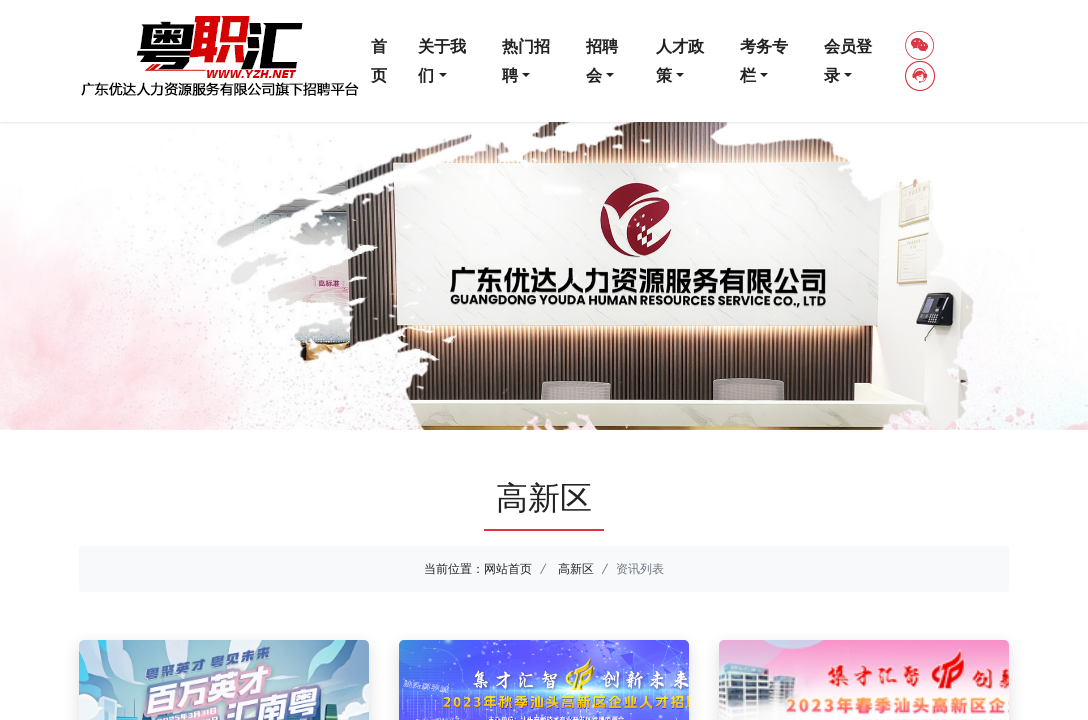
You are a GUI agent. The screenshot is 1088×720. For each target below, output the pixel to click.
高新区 (576, 568)
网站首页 (508, 568)
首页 (379, 60)
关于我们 (442, 60)
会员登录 (848, 60)
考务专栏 (764, 60)
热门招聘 (526, 60)
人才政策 (680, 60)
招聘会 (602, 60)
